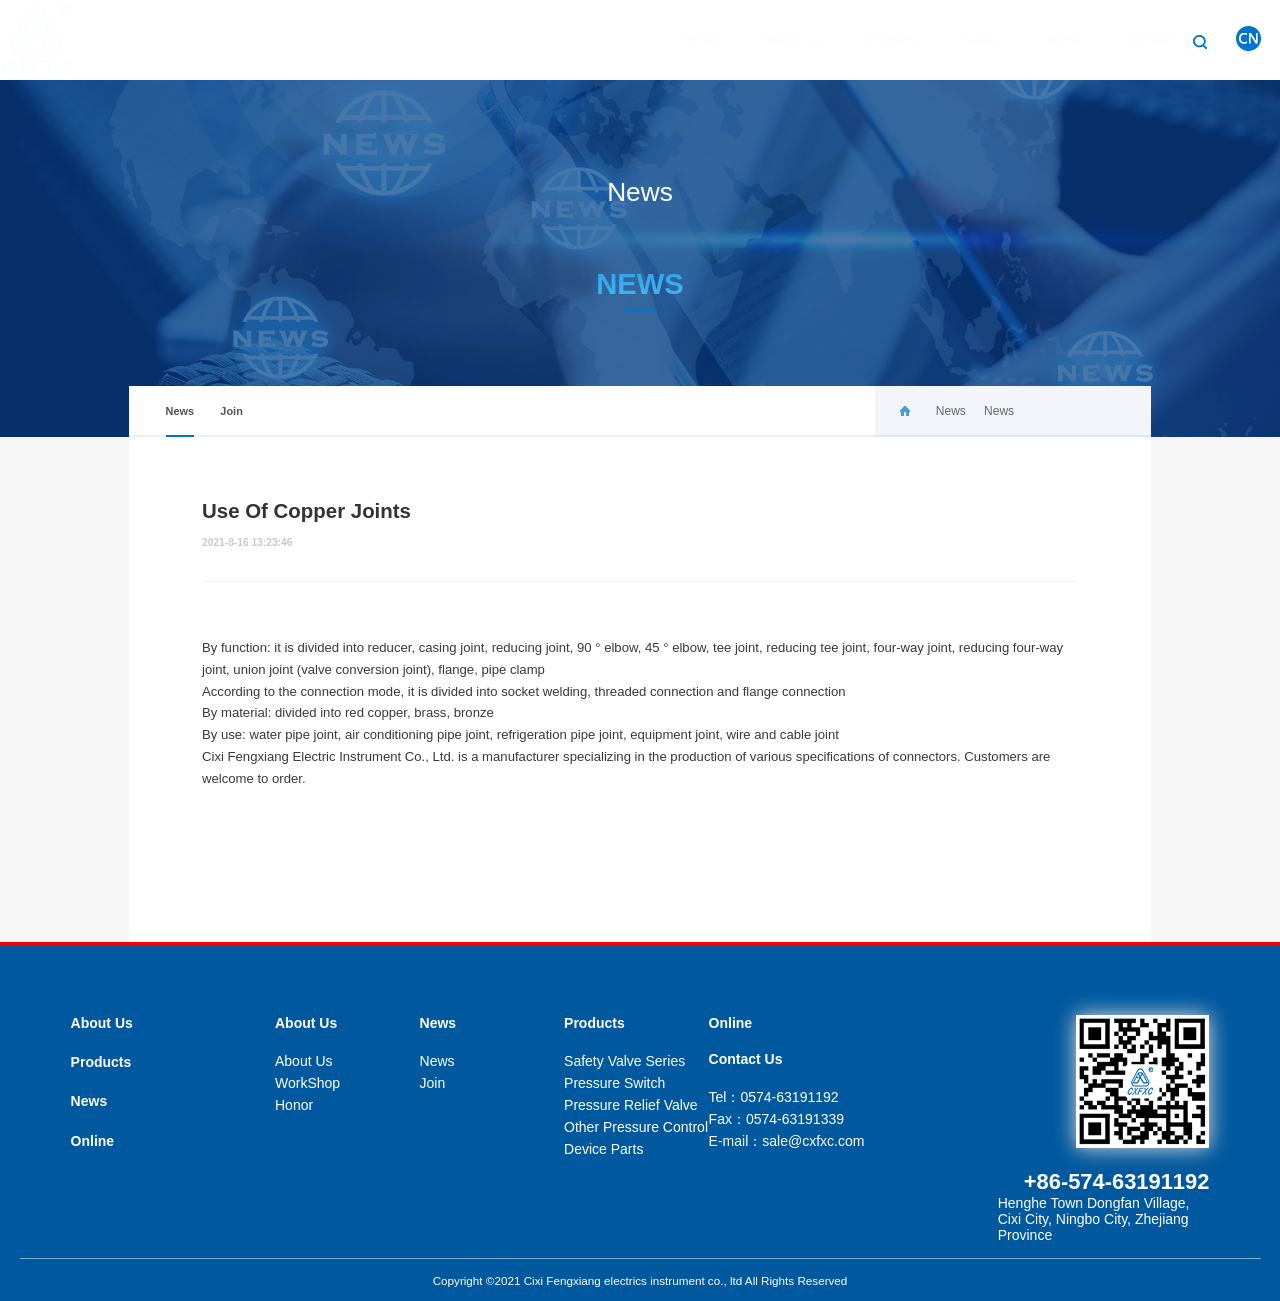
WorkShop (307, 1083)
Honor (294, 1105)
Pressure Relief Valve (631, 1105)
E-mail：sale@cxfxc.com (787, 1141)
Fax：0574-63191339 (776, 1119)
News (960, 40)
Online (1042, 40)
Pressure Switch (614, 1083)
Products (871, 40)
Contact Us (1140, 40)
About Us (772, 40)
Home (680, 40)
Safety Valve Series (624, 1061)
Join (231, 411)
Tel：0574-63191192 (774, 1097)
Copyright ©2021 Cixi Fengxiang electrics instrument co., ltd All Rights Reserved (640, 1280)
